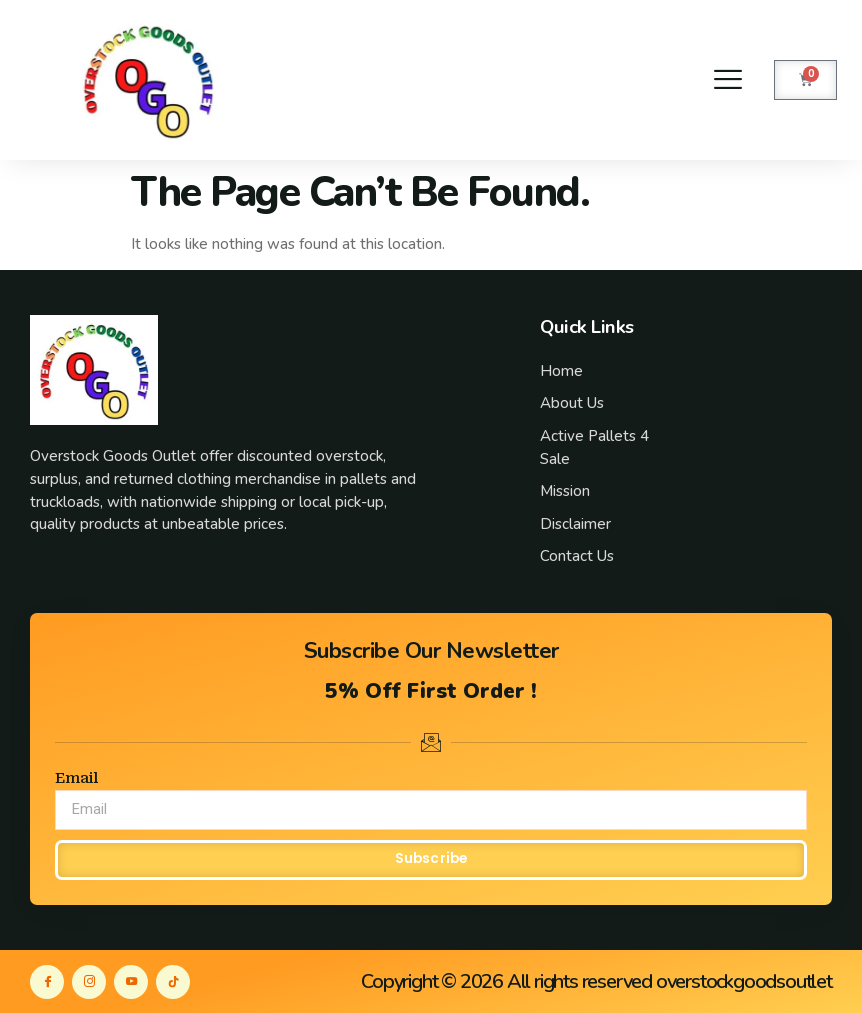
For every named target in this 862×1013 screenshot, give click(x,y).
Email (76, 778)
